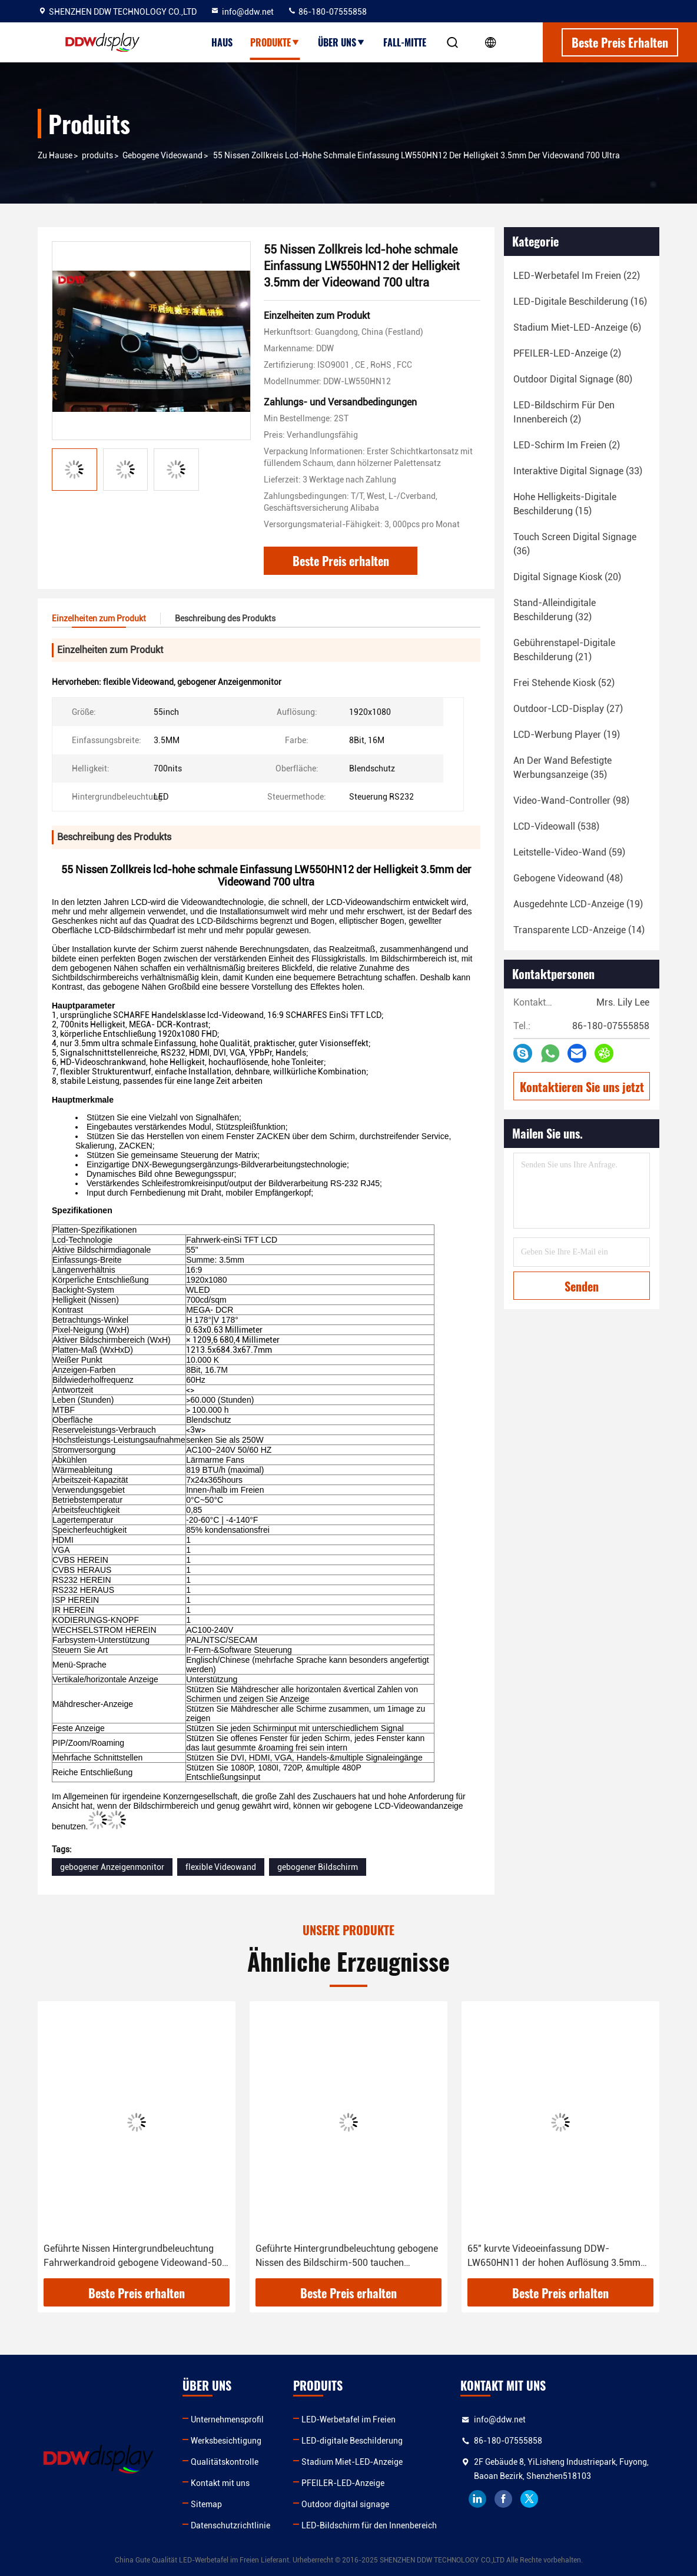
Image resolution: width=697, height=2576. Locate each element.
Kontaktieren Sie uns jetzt (582, 1087)
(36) (574, 544)
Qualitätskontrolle (224, 2462)
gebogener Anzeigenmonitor (112, 1867)
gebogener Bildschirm (317, 1867)
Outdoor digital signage (345, 2504)
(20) (567, 577)
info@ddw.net (242, 11)
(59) (569, 852)
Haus (222, 42)
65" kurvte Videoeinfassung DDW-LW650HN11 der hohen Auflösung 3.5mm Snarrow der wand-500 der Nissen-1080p (554, 2256)
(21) (564, 650)
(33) (577, 471)
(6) (577, 327)
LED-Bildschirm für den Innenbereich (369, 2525)
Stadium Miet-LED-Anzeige (352, 2462)
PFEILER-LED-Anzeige (342, 2483)
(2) (567, 353)
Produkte (275, 42)
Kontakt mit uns (220, 2483)
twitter (529, 2499)
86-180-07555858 (327, 11)
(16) (580, 301)
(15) (564, 504)
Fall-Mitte (404, 42)
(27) (568, 708)
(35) (562, 767)
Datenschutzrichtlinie (230, 2525)
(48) (568, 878)
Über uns (342, 42)
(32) (554, 610)
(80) (572, 379)
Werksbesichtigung (226, 2440)
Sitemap (206, 2504)
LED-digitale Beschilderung (352, 2440)
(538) (556, 826)
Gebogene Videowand (162, 155)
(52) (564, 682)
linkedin (477, 2499)
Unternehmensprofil (227, 2419)
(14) (579, 930)
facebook (503, 2499)
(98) (571, 800)
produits (97, 155)
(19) (566, 734)
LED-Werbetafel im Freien (348, 2419)
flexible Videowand (220, 1867)
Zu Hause (55, 155)
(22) (576, 275)
